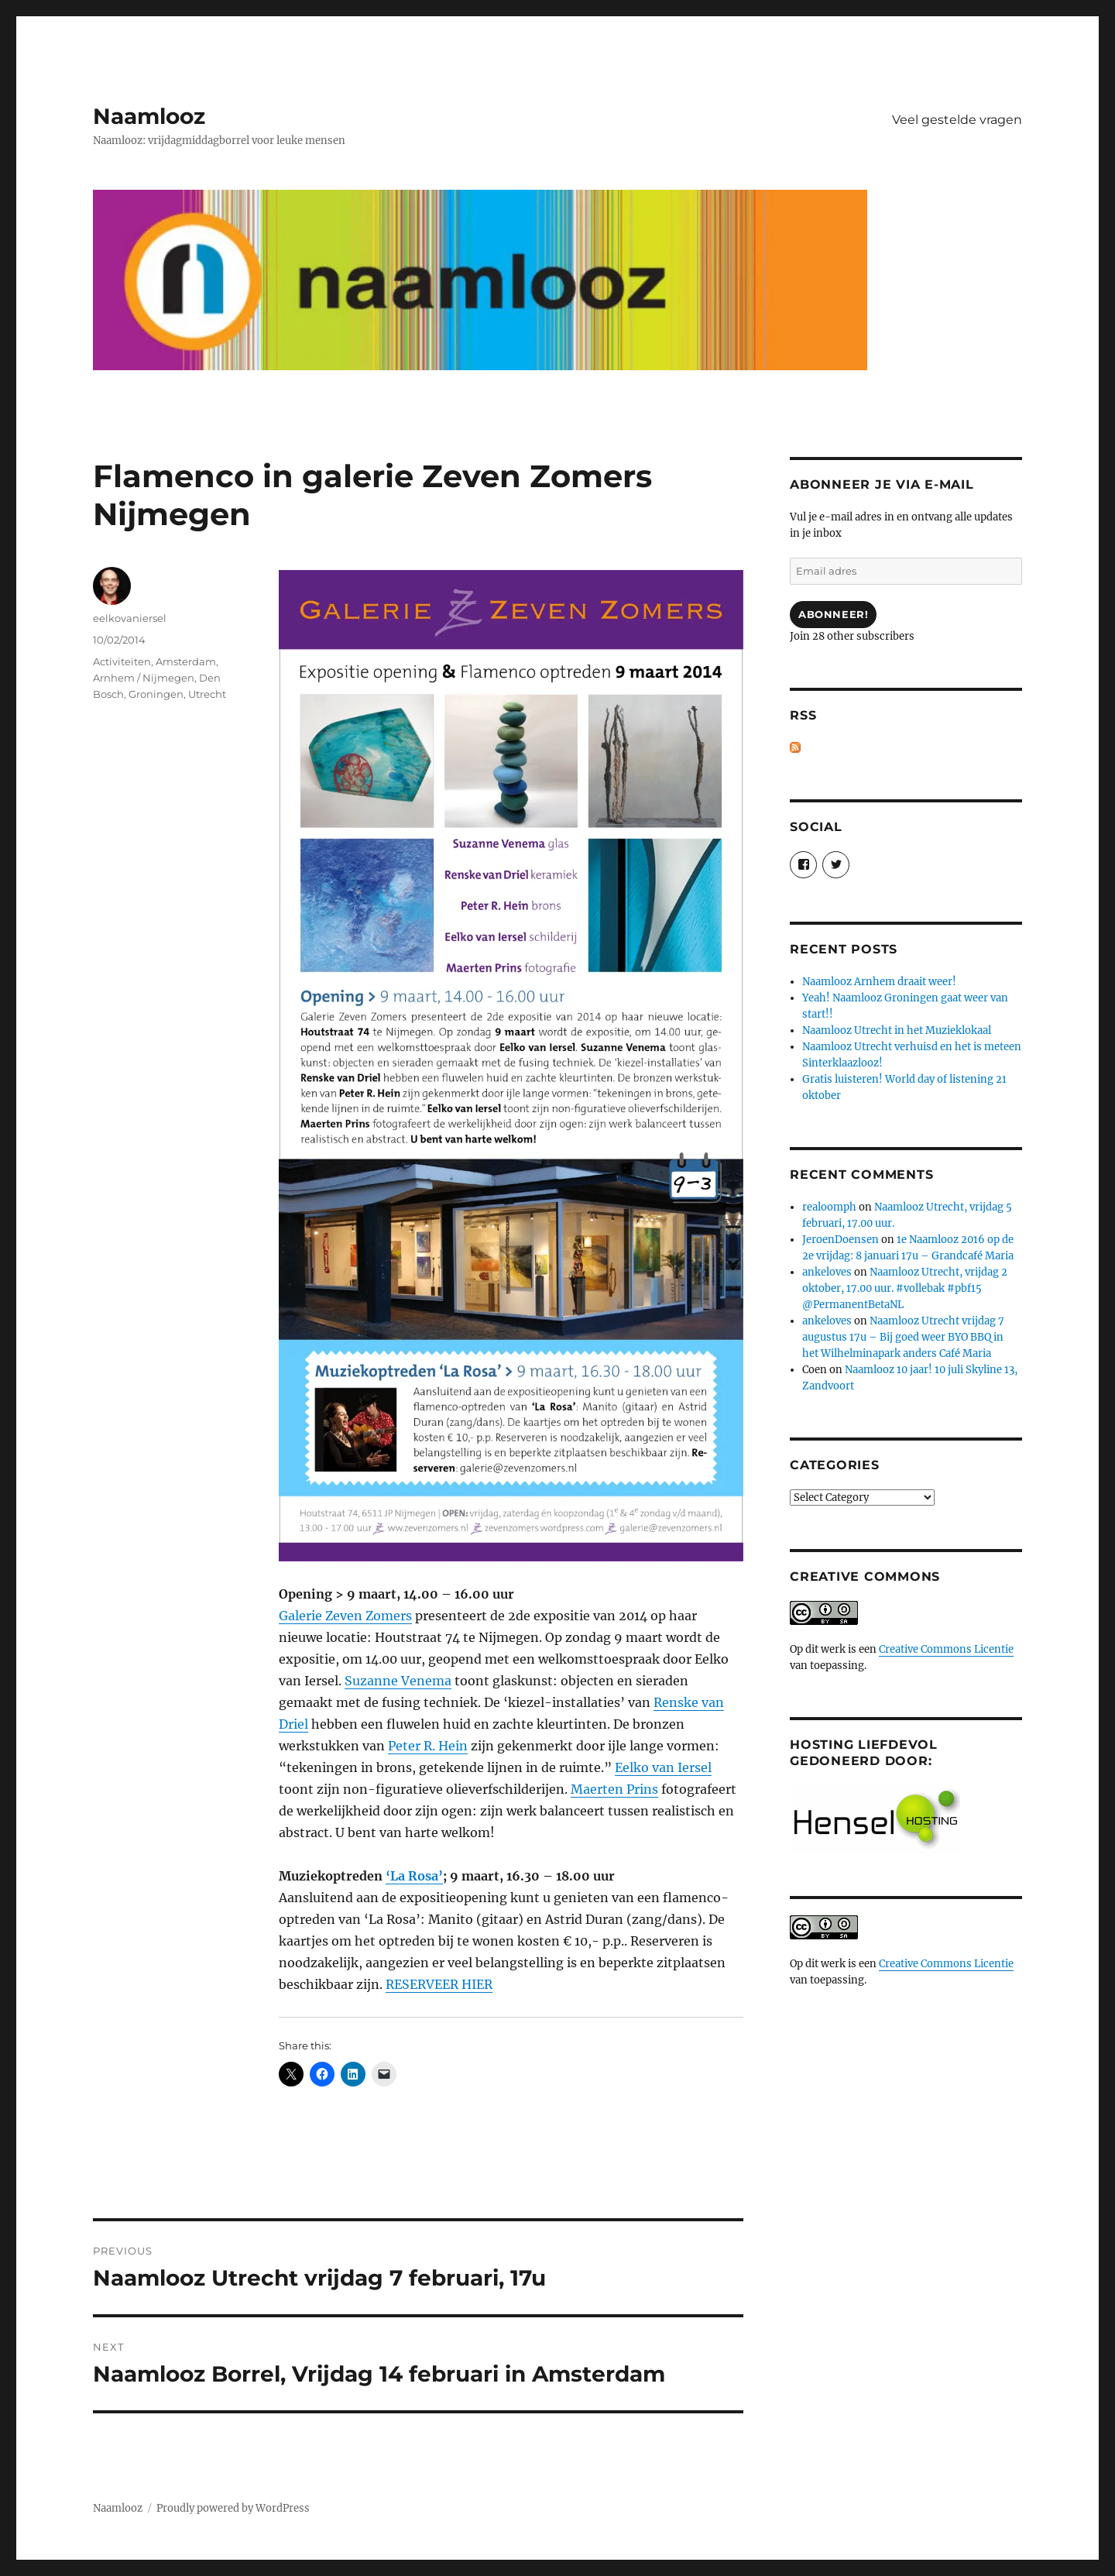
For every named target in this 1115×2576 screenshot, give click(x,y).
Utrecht (207, 694)
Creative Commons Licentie (946, 1649)
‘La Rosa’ (414, 1876)
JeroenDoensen (840, 1239)
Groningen (156, 694)
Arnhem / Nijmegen (143, 677)
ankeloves (827, 1272)
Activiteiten (122, 661)
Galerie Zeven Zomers (345, 1615)
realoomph (829, 1207)
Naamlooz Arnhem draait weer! (879, 981)
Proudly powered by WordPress (233, 2508)
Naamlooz (149, 116)
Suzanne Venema (398, 1680)
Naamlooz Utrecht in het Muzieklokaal (896, 1030)
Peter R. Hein (428, 1745)
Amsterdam (186, 661)
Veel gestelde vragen (957, 119)
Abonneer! (833, 614)
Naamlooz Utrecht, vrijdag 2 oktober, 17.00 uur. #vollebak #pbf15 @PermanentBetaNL (904, 1288)
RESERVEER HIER (439, 1984)
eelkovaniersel (129, 618)
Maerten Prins (614, 1789)
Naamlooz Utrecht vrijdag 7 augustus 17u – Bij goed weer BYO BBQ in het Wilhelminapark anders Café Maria (903, 1337)
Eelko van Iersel (663, 1767)
